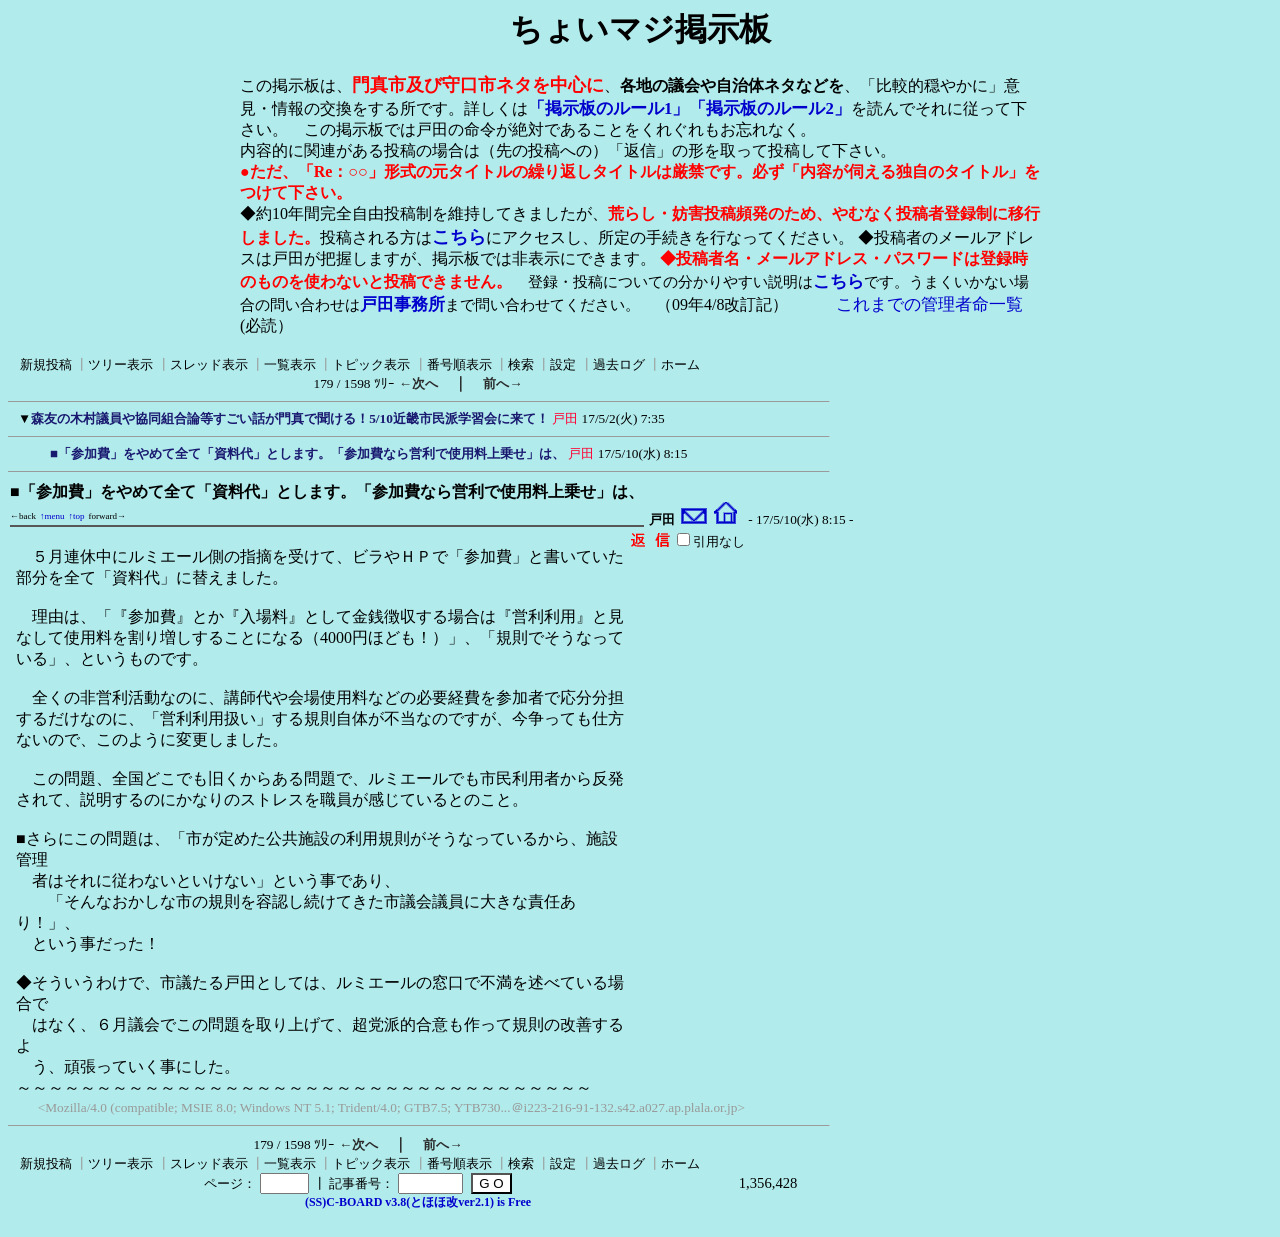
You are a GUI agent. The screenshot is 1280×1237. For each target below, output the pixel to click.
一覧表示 (290, 364)
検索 (521, 364)
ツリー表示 (120, 364)
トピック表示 (371, 364)
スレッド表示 (209, 364)
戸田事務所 (402, 304)
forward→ (108, 516)
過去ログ (619, 364)
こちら (459, 237)
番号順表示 (459, 364)
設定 (563, 364)
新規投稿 (46, 364)
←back (23, 516)
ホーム (680, 364)
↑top (77, 516)
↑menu (52, 516)
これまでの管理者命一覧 (929, 304)
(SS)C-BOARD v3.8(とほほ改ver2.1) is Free (418, 1202)
